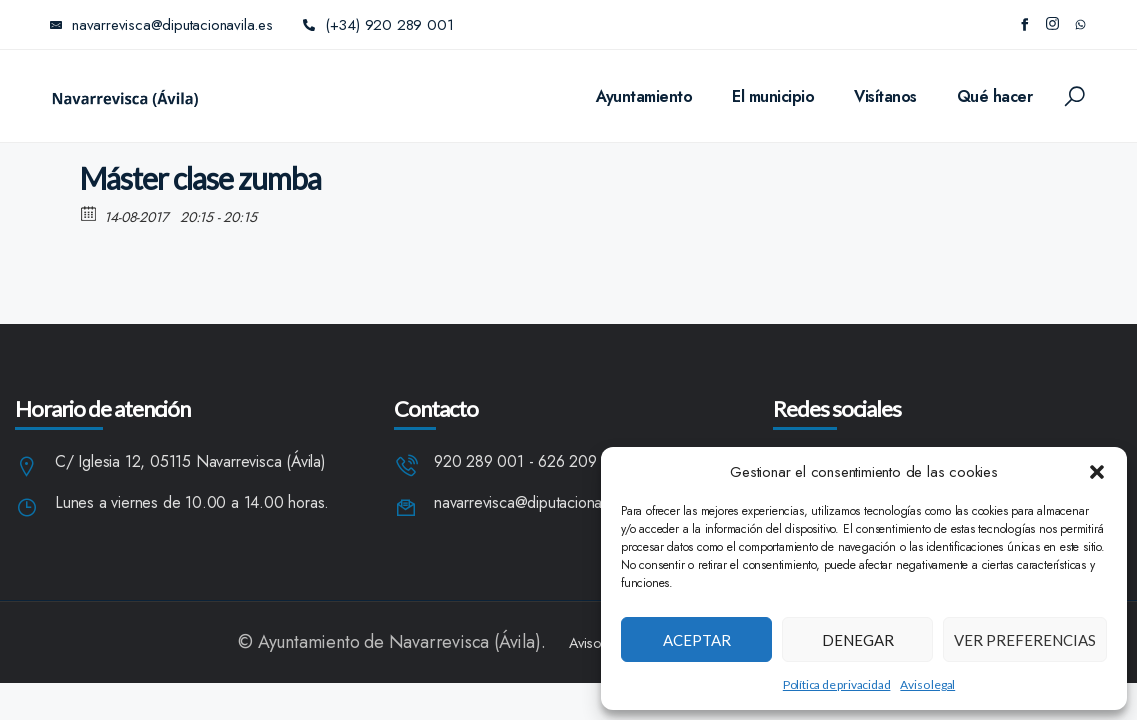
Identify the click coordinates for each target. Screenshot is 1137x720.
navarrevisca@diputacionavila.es (538, 503)
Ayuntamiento (644, 96)
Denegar (858, 640)
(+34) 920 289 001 (378, 25)
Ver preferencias (1025, 640)
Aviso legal (927, 684)
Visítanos (885, 96)
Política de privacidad (837, 684)
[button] (1097, 472)
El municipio (773, 96)
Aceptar (697, 640)
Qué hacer (995, 96)
